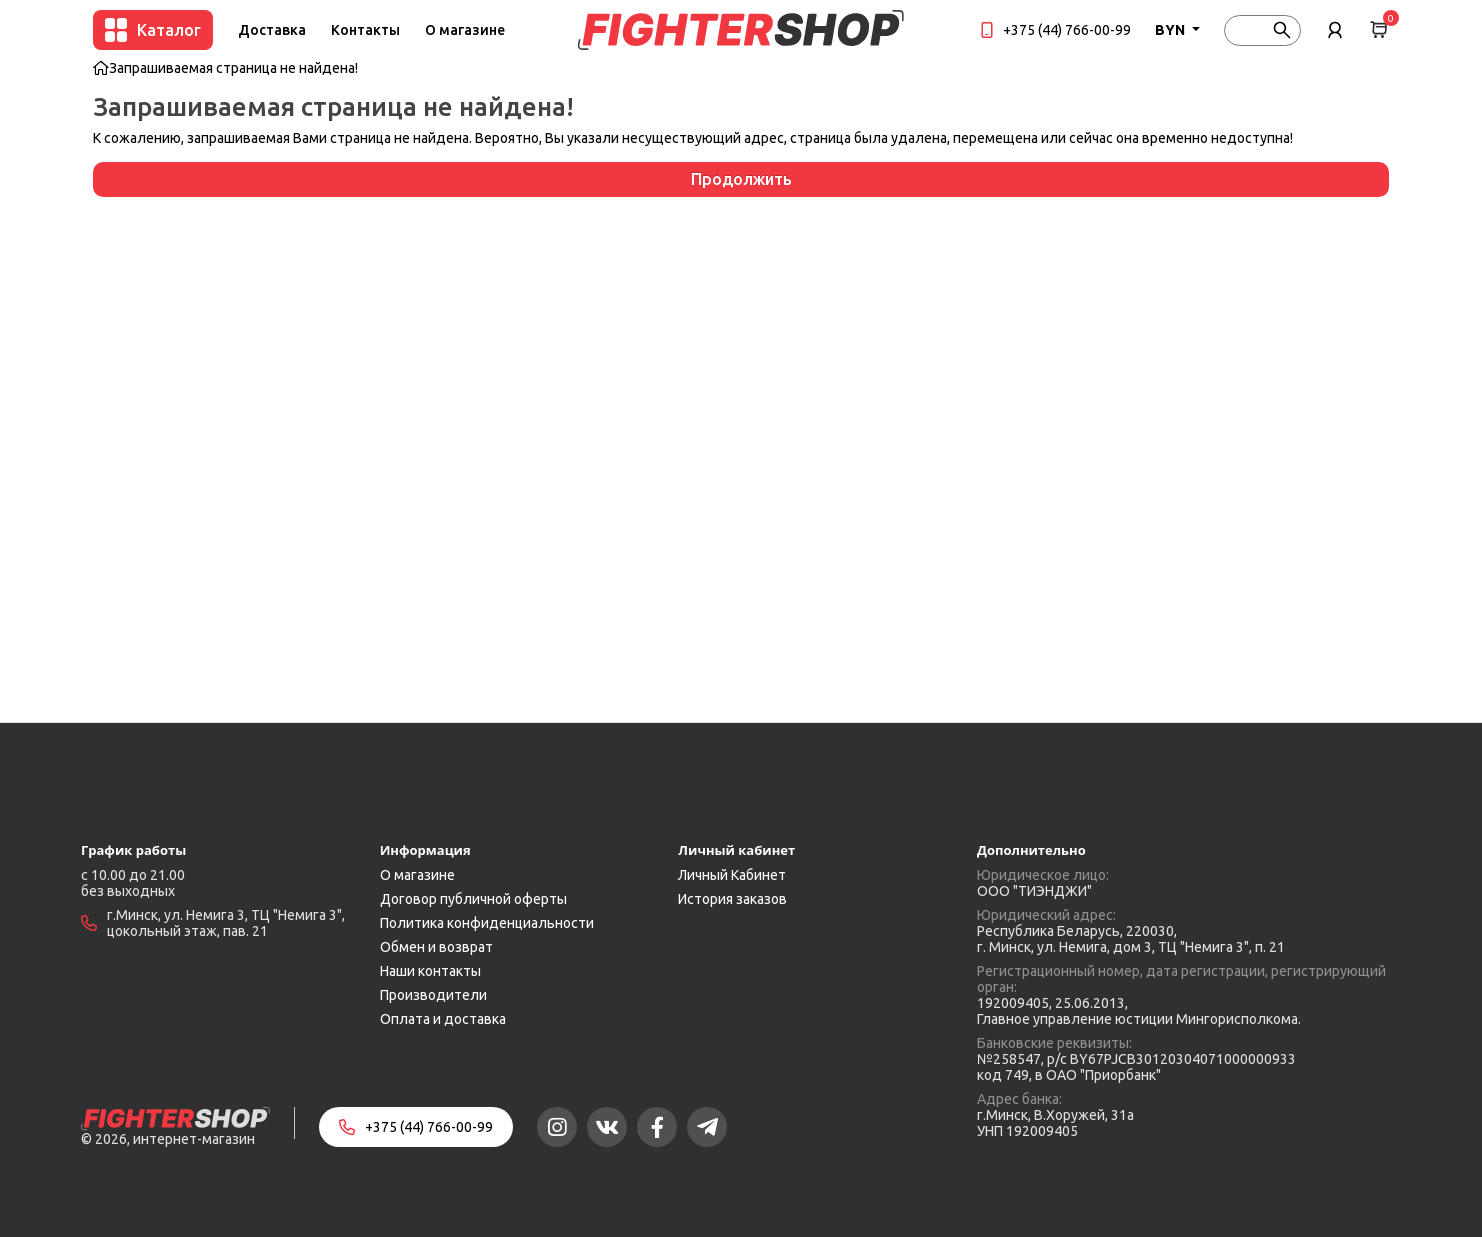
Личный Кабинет (732, 875)
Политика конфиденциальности (487, 923)
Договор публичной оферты (473, 899)
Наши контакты (430, 971)
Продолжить (741, 179)
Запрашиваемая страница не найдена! (233, 68)
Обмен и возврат (436, 947)
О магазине (465, 30)
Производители (433, 995)
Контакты (365, 30)
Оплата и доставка (443, 1019)
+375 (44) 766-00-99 (1067, 30)
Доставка (272, 30)
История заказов (732, 899)
